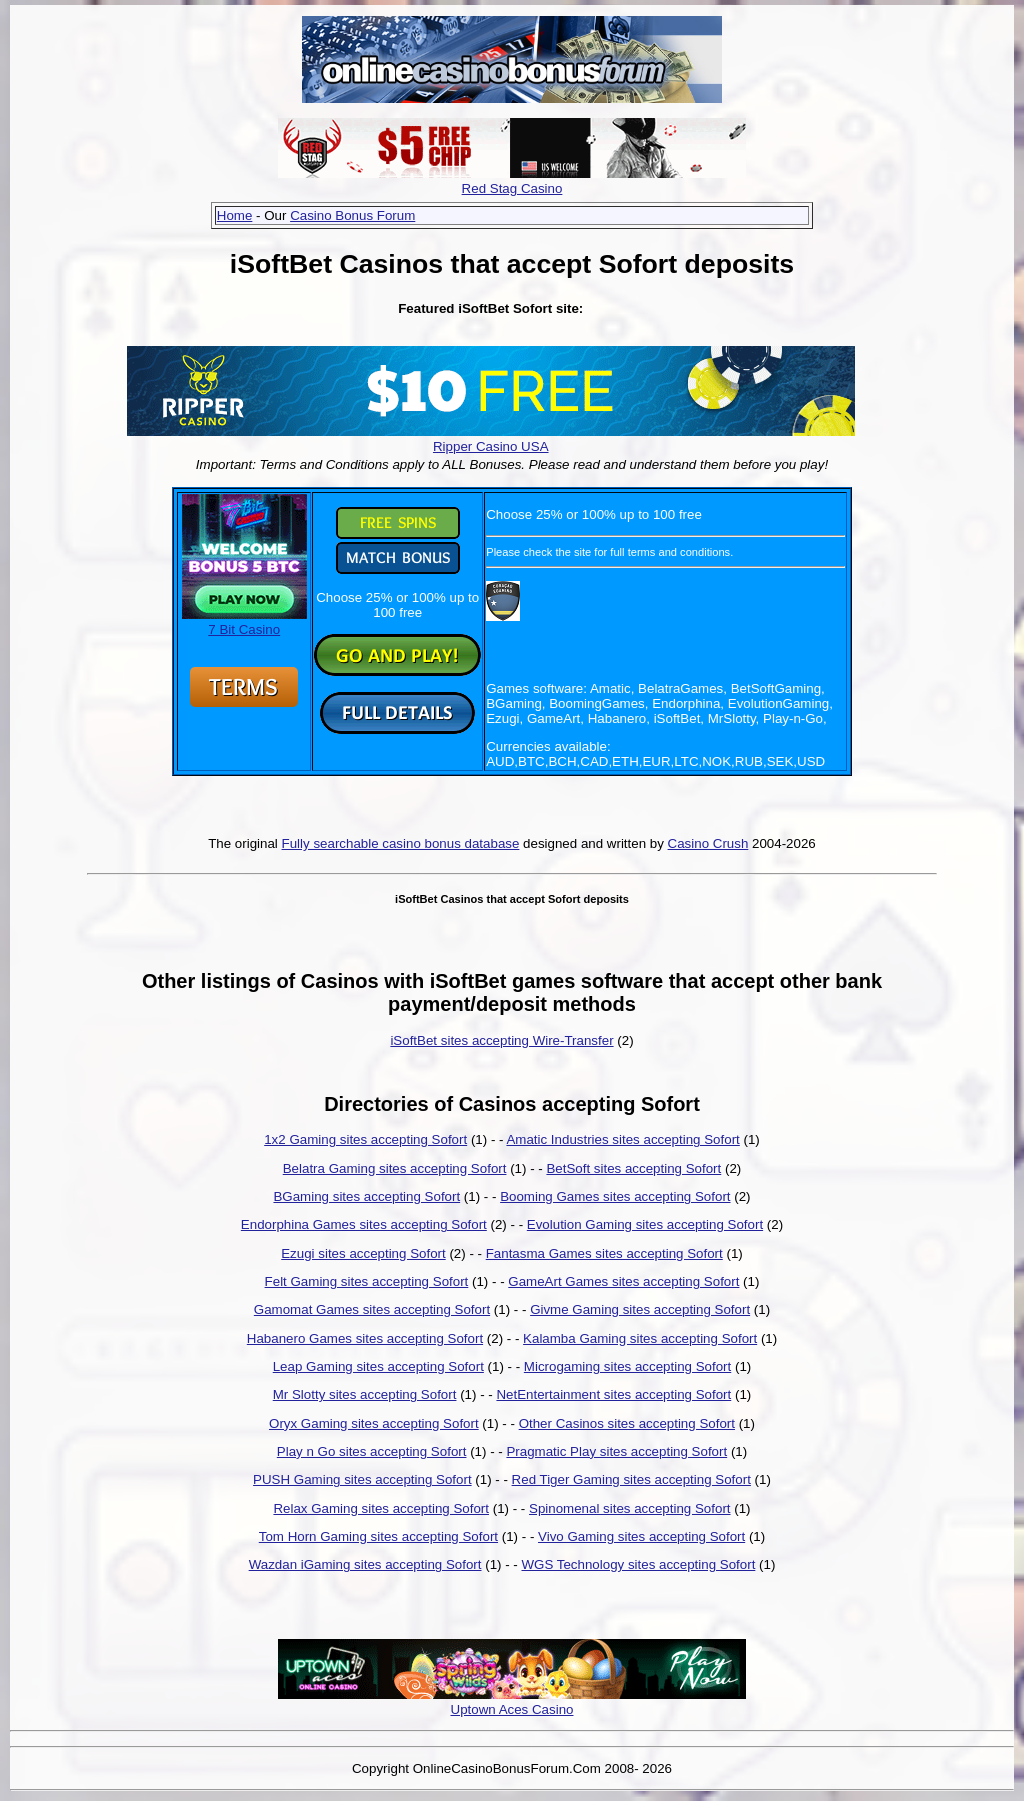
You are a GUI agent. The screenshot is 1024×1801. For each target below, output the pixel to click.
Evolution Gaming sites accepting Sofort (645, 1224)
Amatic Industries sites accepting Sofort (622, 1139)
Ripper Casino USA (491, 446)
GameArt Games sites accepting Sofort (623, 1281)
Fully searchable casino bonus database (401, 843)
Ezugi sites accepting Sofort (363, 1253)
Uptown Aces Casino (512, 1709)
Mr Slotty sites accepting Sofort (365, 1394)
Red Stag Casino (512, 188)
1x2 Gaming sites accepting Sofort (365, 1139)
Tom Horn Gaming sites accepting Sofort (378, 1536)
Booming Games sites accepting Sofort (615, 1196)
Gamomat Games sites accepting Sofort (372, 1309)
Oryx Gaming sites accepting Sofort (374, 1423)
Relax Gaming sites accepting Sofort (381, 1508)
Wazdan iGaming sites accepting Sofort (365, 1564)
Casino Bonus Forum (352, 215)
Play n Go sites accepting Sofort (372, 1451)
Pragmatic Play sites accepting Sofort (616, 1451)
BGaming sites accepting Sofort (366, 1196)
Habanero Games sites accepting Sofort (365, 1338)
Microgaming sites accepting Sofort (627, 1366)
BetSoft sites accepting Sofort (633, 1168)
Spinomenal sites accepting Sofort (630, 1508)
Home (235, 215)
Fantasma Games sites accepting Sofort (604, 1253)
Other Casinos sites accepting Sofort (627, 1423)
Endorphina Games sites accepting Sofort (364, 1224)
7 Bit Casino (244, 622)
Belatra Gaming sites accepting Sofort (395, 1168)
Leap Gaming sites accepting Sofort (378, 1366)
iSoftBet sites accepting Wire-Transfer (501, 1040)
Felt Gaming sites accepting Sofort (367, 1281)
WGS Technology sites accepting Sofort (638, 1564)
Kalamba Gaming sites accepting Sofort (640, 1338)
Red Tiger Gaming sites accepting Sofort (631, 1479)
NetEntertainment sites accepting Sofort (613, 1394)
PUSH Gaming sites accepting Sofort (362, 1479)
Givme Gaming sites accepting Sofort (640, 1309)
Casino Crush (708, 843)
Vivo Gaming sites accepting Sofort (641, 1536)
